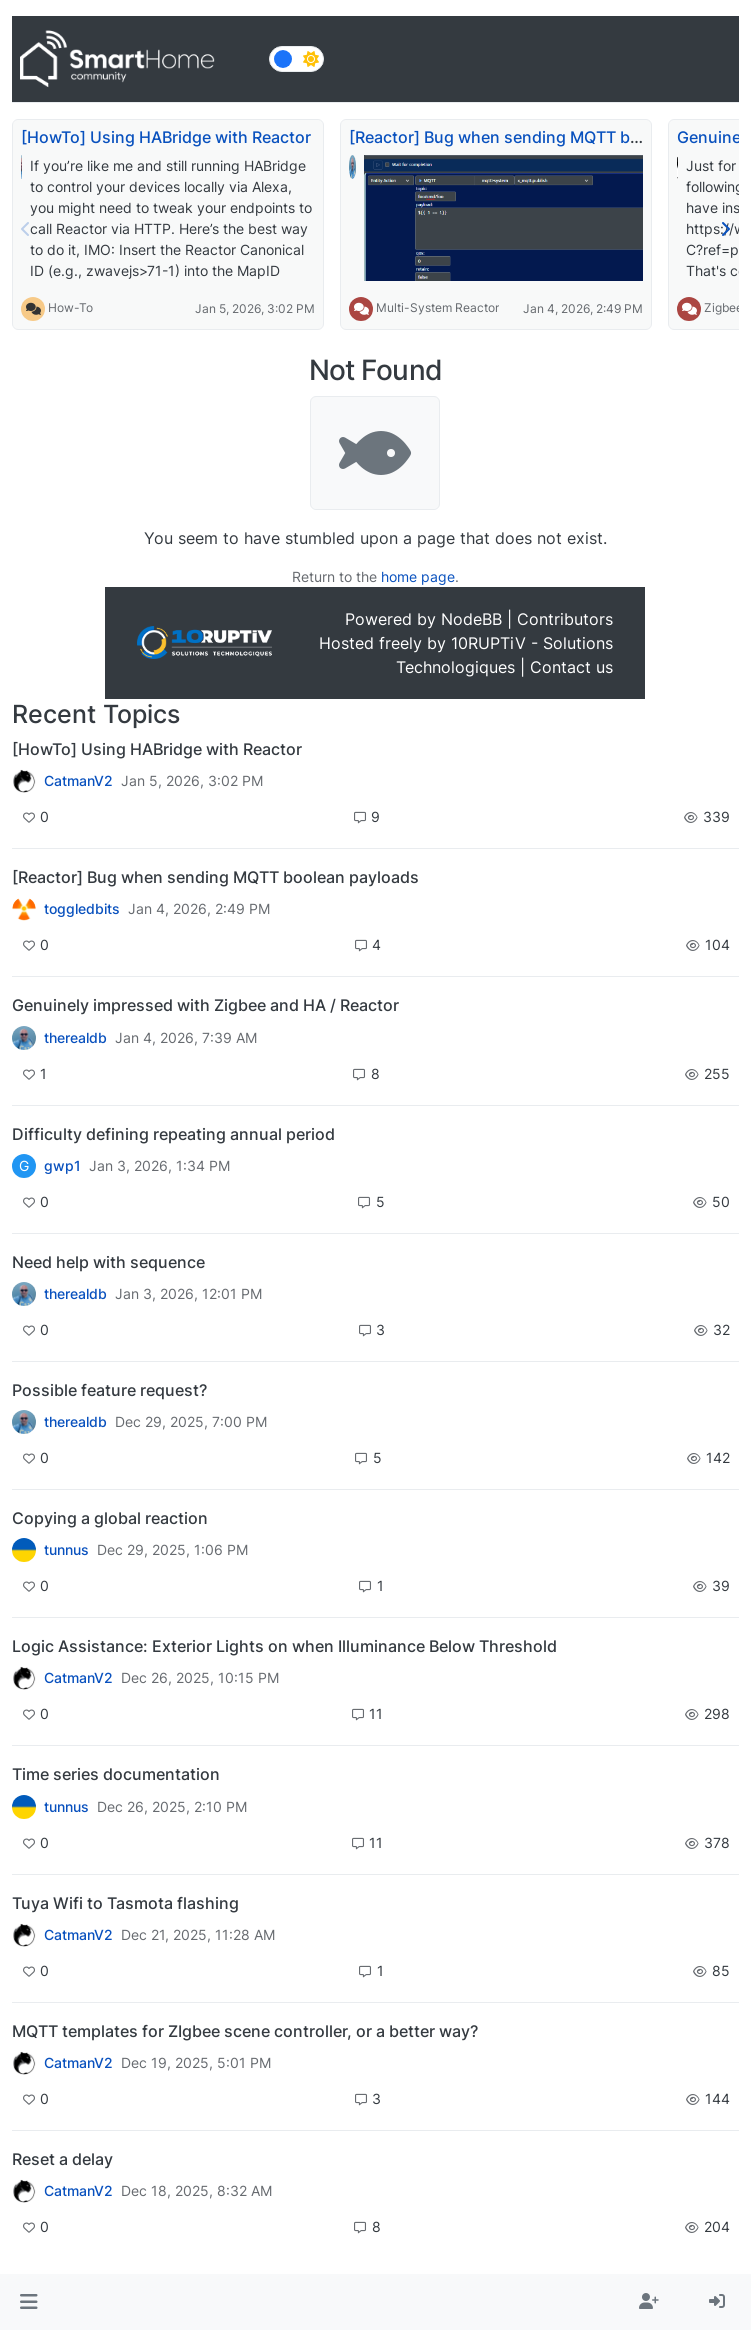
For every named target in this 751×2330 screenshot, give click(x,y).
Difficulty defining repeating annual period (173, 1134)
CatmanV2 (78, 781)
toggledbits (82, 909)
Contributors (565, 619)
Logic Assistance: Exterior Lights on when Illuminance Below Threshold (284, 1646)
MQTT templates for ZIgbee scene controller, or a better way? (245, 2031)
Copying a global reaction (110, 1518)
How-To (70, 307)
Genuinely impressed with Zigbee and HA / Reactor (205, 1005)
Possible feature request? (109, 1390)
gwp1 (62, 1166)
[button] (28, 2302)
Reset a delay (62, 2159)
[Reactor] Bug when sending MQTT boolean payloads (215, 877)
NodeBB (471, 619)
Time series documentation (116, 1774)
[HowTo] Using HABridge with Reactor (166, 137)
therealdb (75, 1038)
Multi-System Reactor (437, 307)
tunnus (66, 1550)
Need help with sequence (108, 1262)
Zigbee (723, 307)
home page (418, 576)
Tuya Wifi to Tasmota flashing (125, 1903)
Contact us (571, 667)
